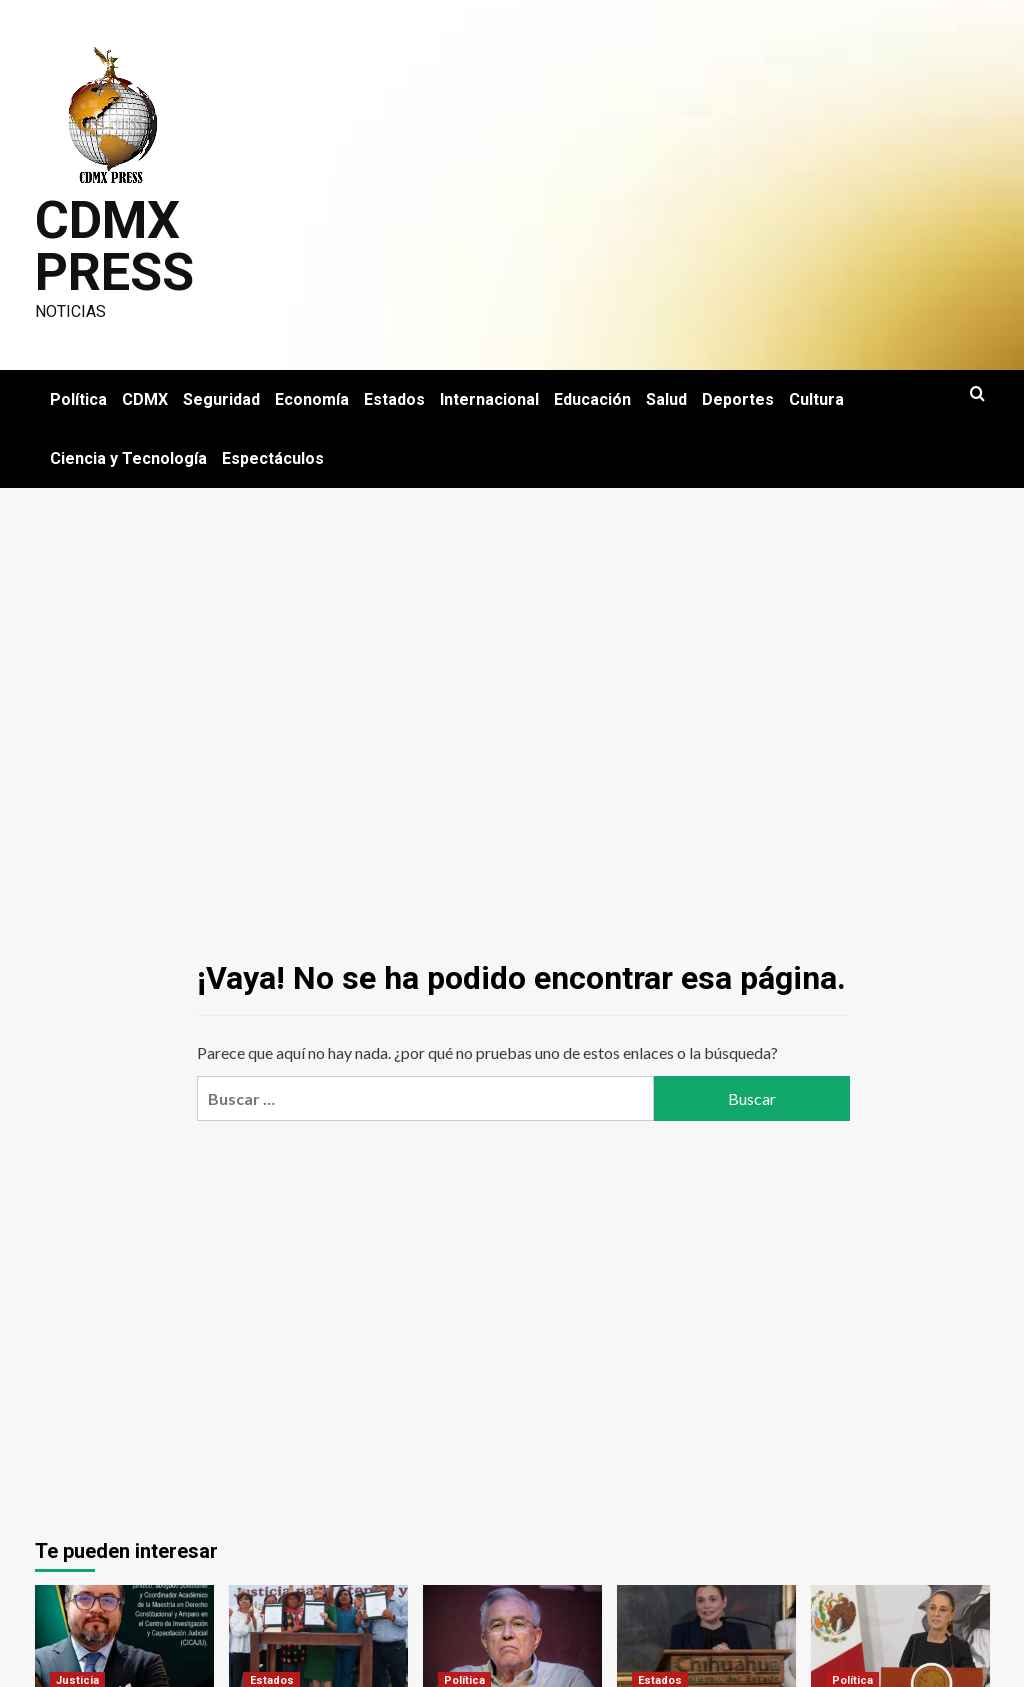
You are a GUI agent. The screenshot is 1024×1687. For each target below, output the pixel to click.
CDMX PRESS (114, 246)
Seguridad (221, 399)
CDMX (145, 399)
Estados (394, 399)
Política (78, 399)
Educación (592, 399)
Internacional (489, 399)
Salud (666, 399)
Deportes (738, 399)
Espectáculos (273, 458)
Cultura (816, 399)
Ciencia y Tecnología (128, 458)
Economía (312, 399)
